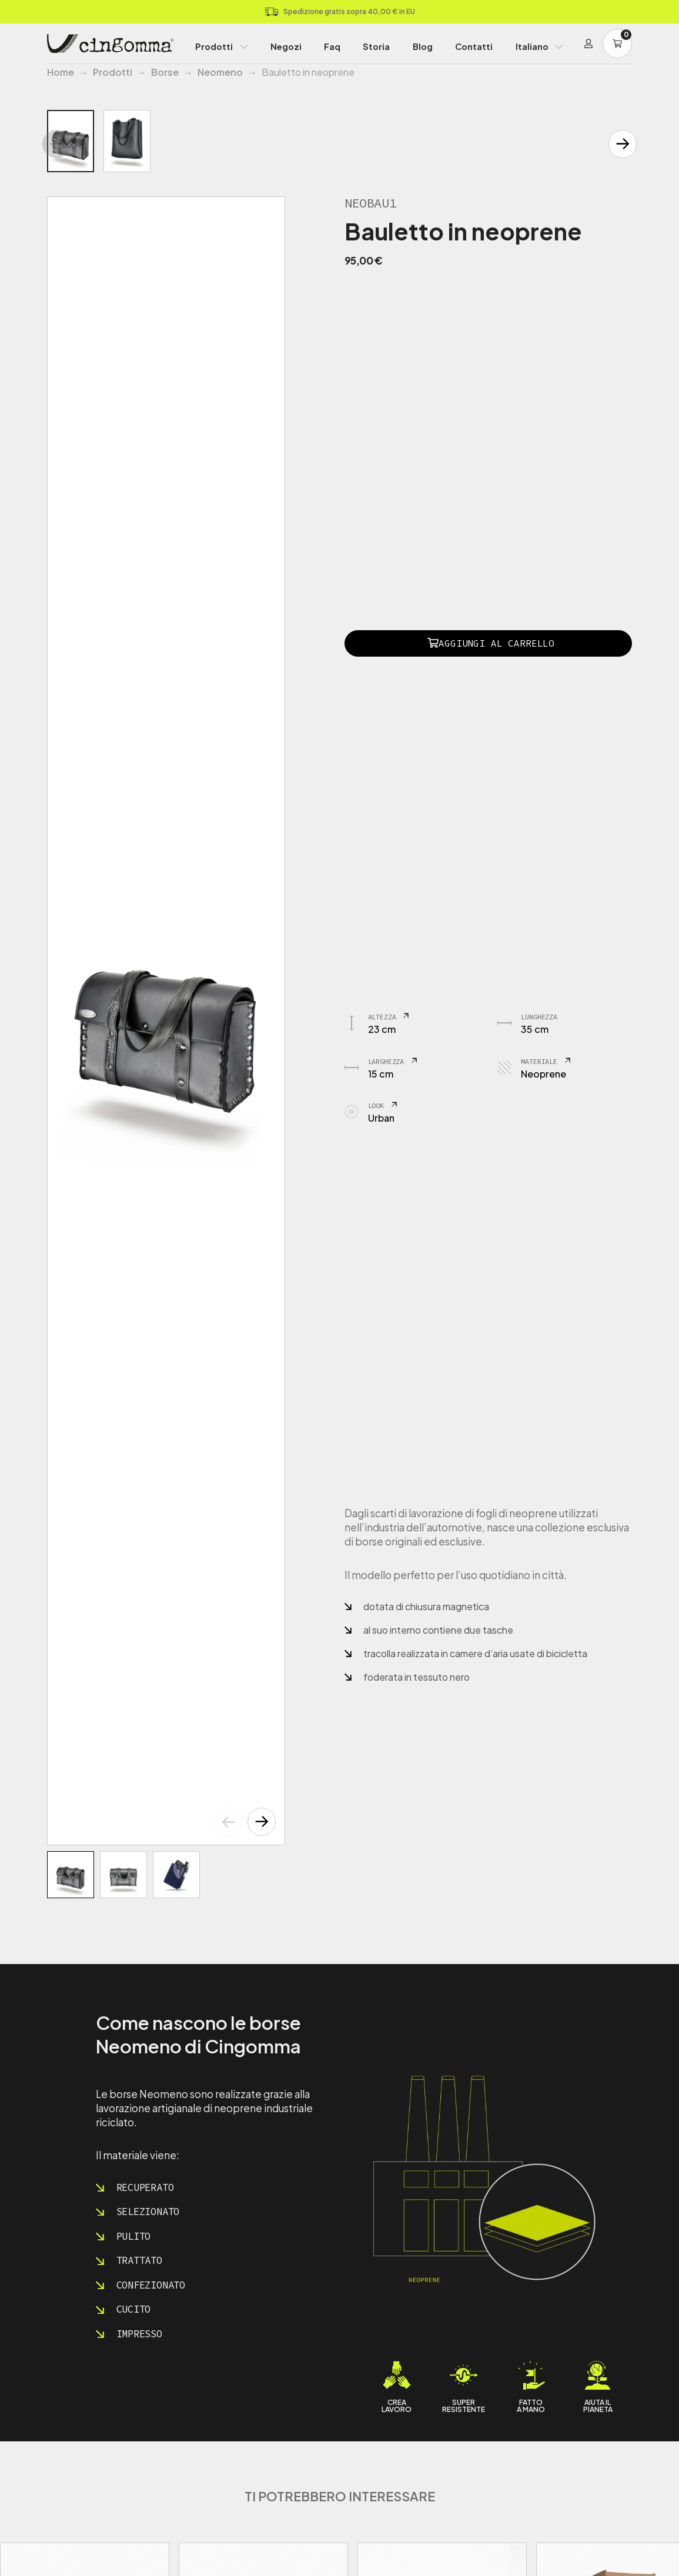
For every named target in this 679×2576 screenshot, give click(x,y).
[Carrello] (617, 43)
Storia (376, 46)
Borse (165, 72)
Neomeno (220, 72)
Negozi (286, 46)
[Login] (588, 43)
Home (60, 72)
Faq (332, 46)
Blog (423, 46)
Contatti (474, 46)
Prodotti (214, 46)
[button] (261, 1822)
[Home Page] (110, 43)
